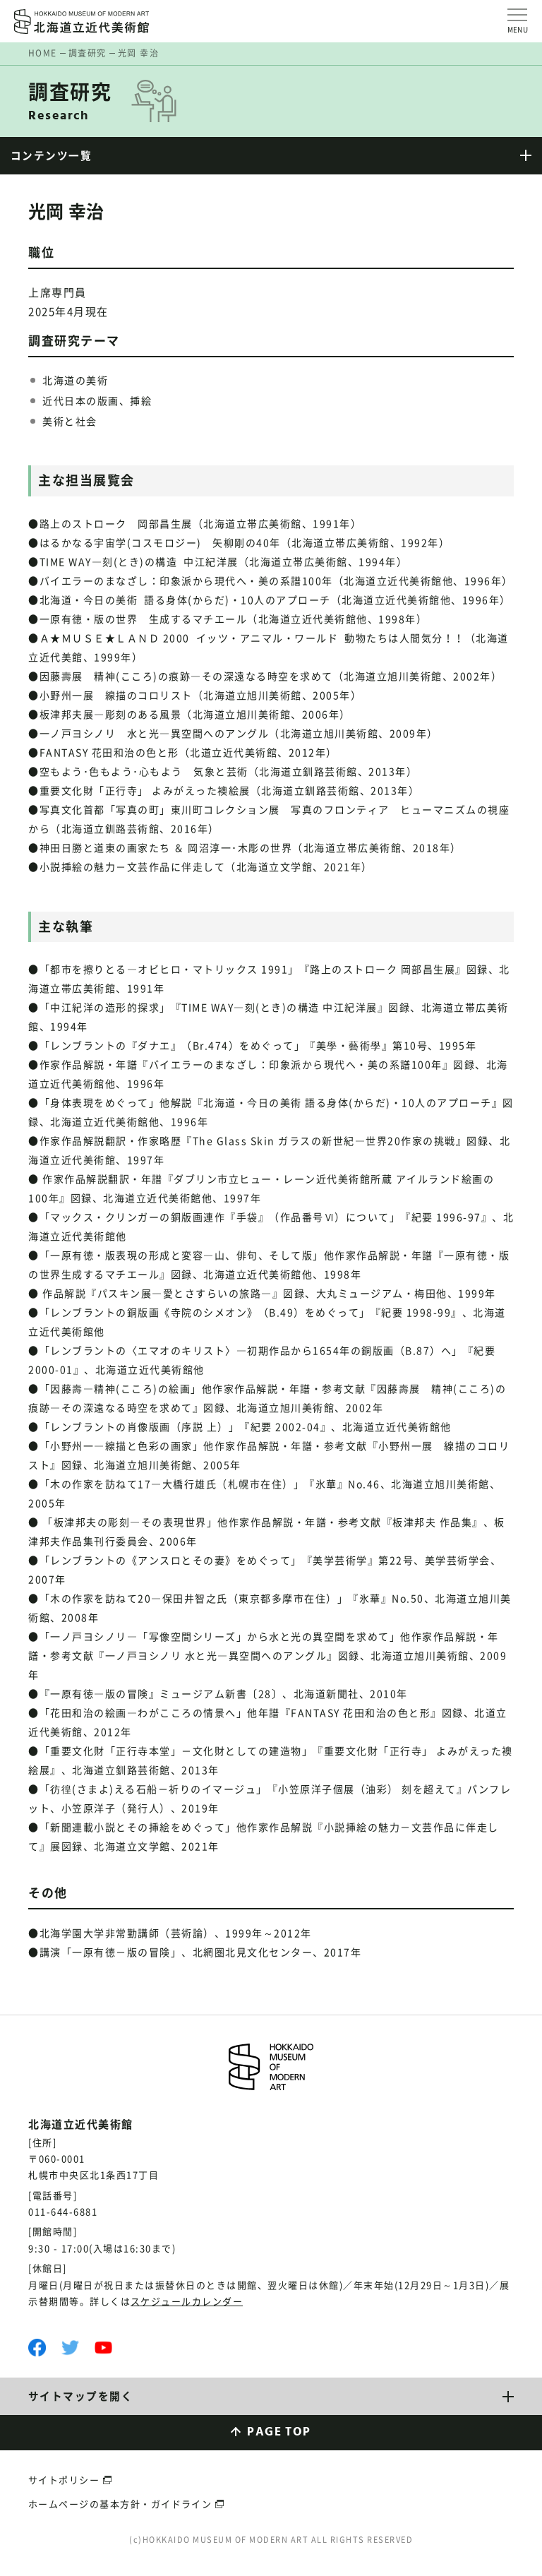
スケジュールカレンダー (187, 2301)
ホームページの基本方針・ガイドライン (120, 2504)
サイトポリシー (64, 2481)
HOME (42, 53)
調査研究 (87, 53)
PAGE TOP (279, 2433)
